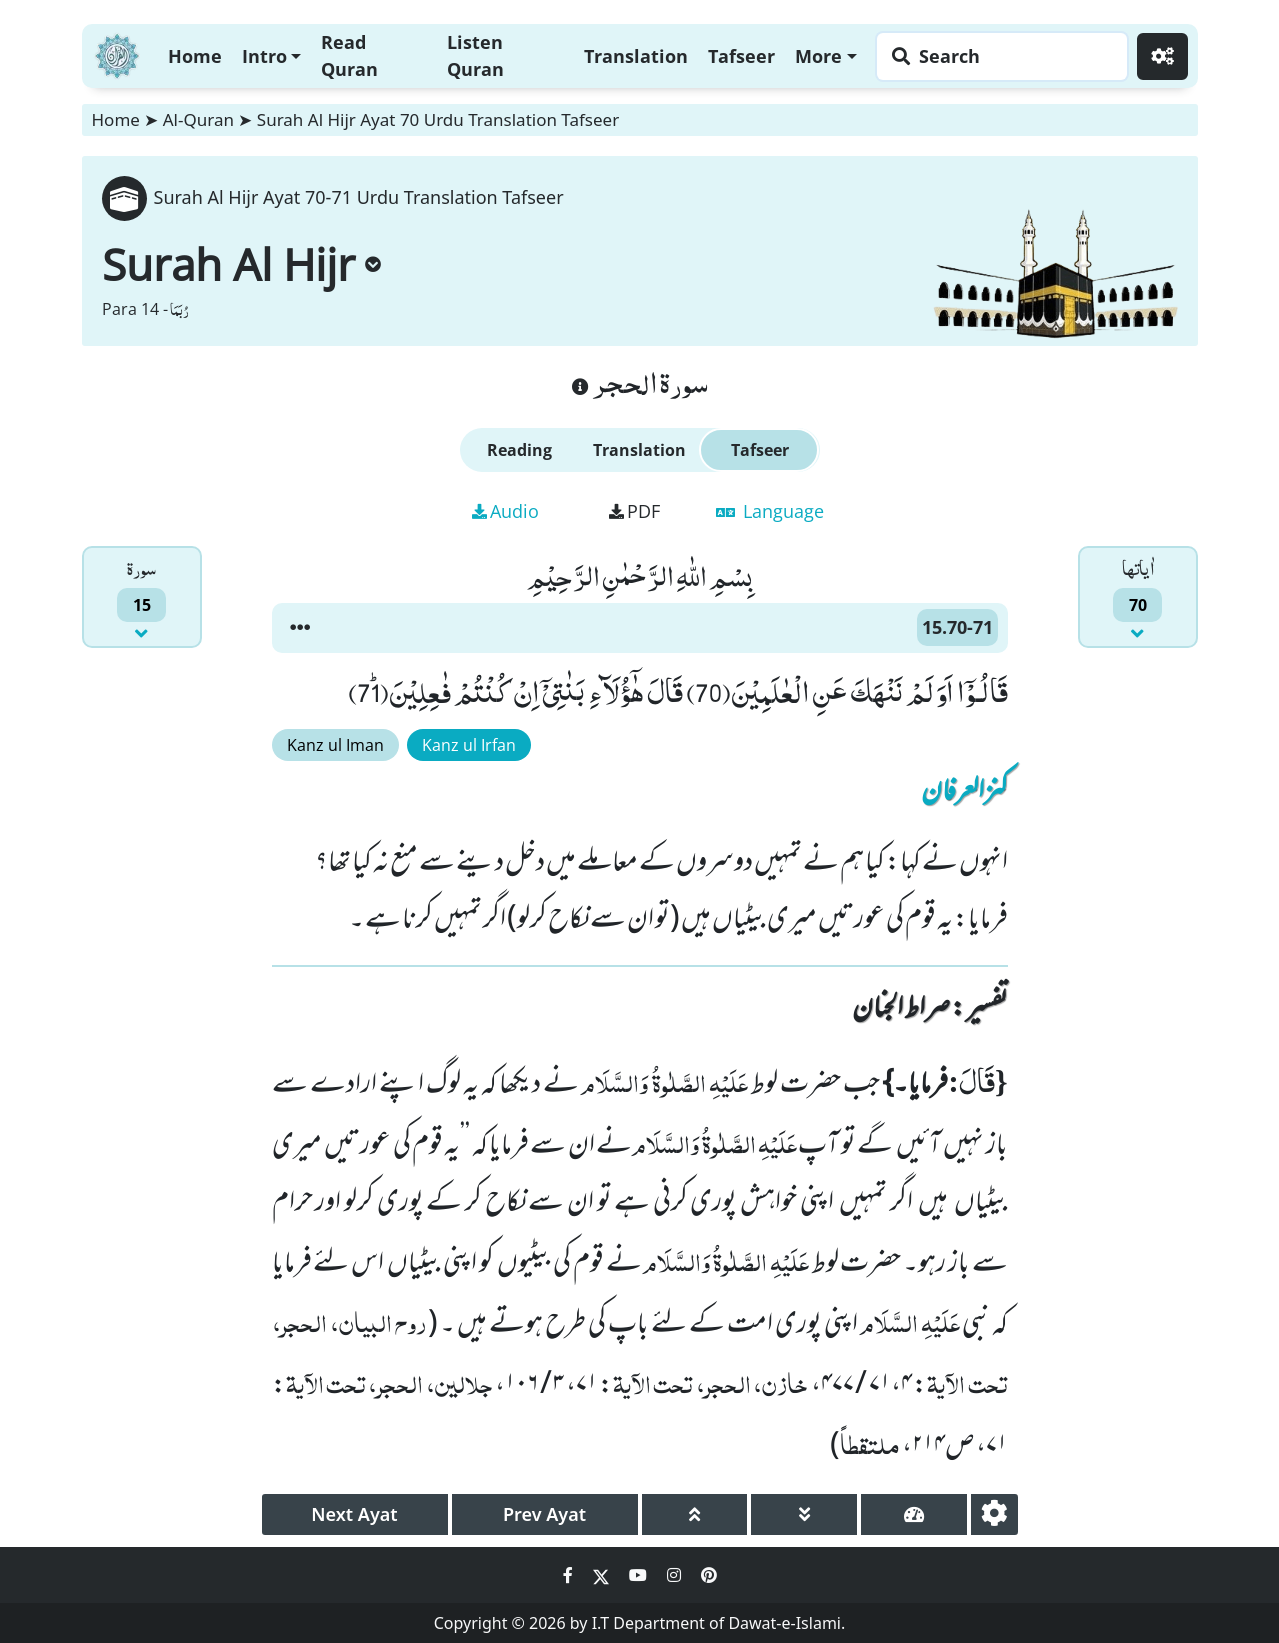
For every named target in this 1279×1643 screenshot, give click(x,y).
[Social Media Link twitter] (603, 1575)
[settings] (994, 1514)
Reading (519, 450)
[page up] (695, 1514)
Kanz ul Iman (335, 745)
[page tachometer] (914, 1514)
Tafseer (741, 56)
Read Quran (349, 55)
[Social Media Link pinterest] (709, 1575)
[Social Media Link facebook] (570, 1575)
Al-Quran (198, 119)
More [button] (818, 56)
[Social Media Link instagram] (676, 1575)
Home (195, 56)
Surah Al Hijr (241, 264)
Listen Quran (475, 55)
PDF (634, 511)
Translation (636, 56)
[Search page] (997, 56)
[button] (300, 628)
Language (770, 511)
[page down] (804, 1514)
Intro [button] (264, 56)
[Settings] (1162, 56)
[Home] (117, 53)
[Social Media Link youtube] (640, 1575)
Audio (505, 511)
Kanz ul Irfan (469, 745)
